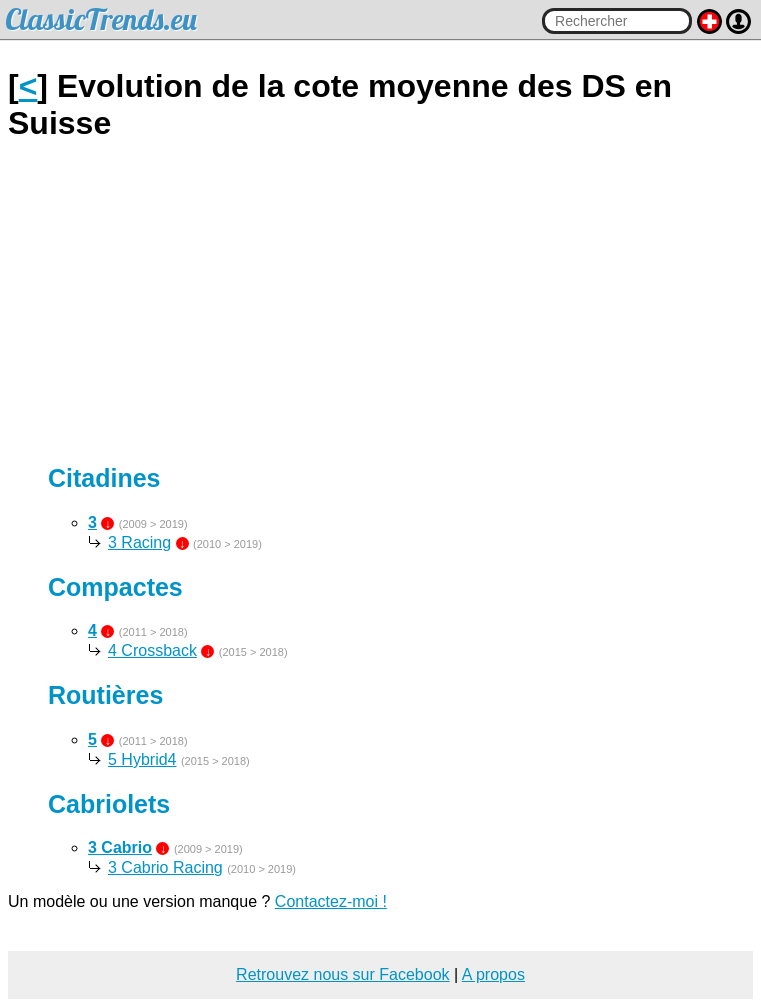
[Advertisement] (380, 303)
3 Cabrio (120, 847)
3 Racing (139, 542)
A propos (493, 974)
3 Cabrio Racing (165, 867)
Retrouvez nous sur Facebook (342, 974)
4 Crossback (152, 650)
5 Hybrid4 (142, 759)
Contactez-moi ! (331, 901)
